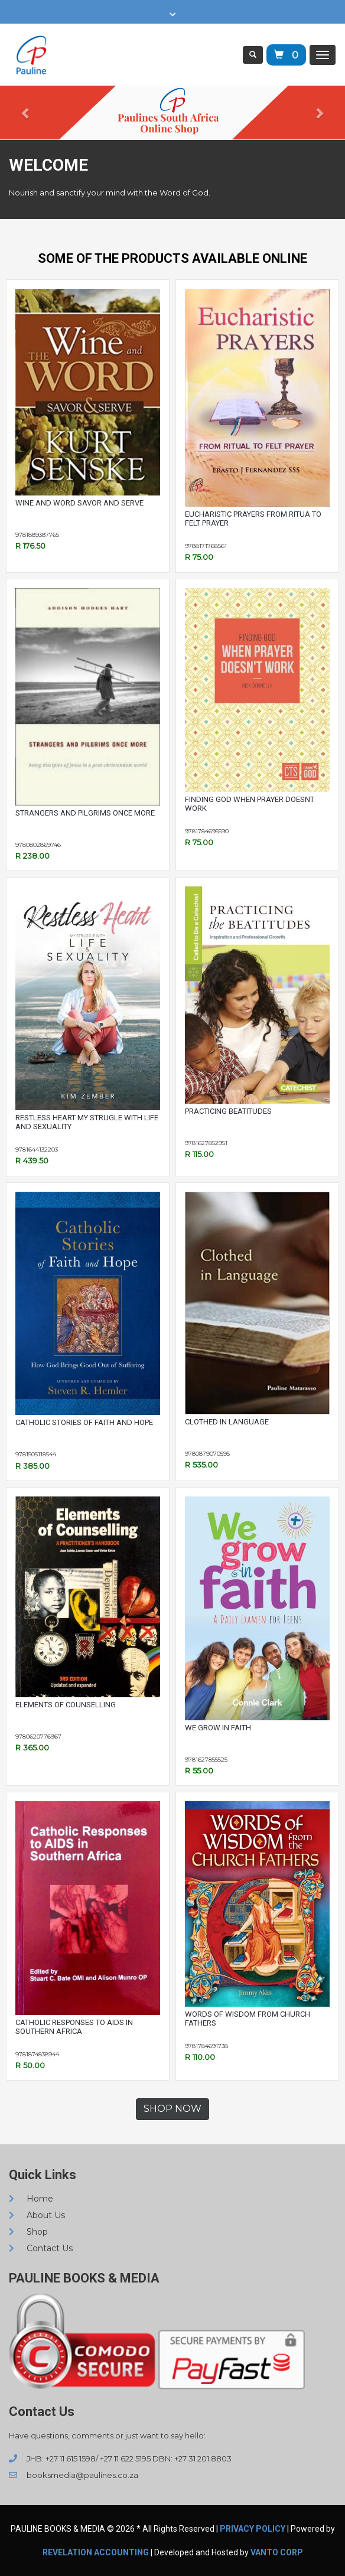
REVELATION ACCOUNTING (96, 2552)
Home (31, 2198)
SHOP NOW (172, 2108)
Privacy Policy (252, 2528)
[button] (26, 113)
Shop (28, 2231)
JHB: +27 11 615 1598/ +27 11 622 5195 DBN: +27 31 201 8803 (120, 2458)
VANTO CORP (276, 2552)
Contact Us (41, 2248)
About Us (37, 2215)
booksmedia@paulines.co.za (73, 2475)
